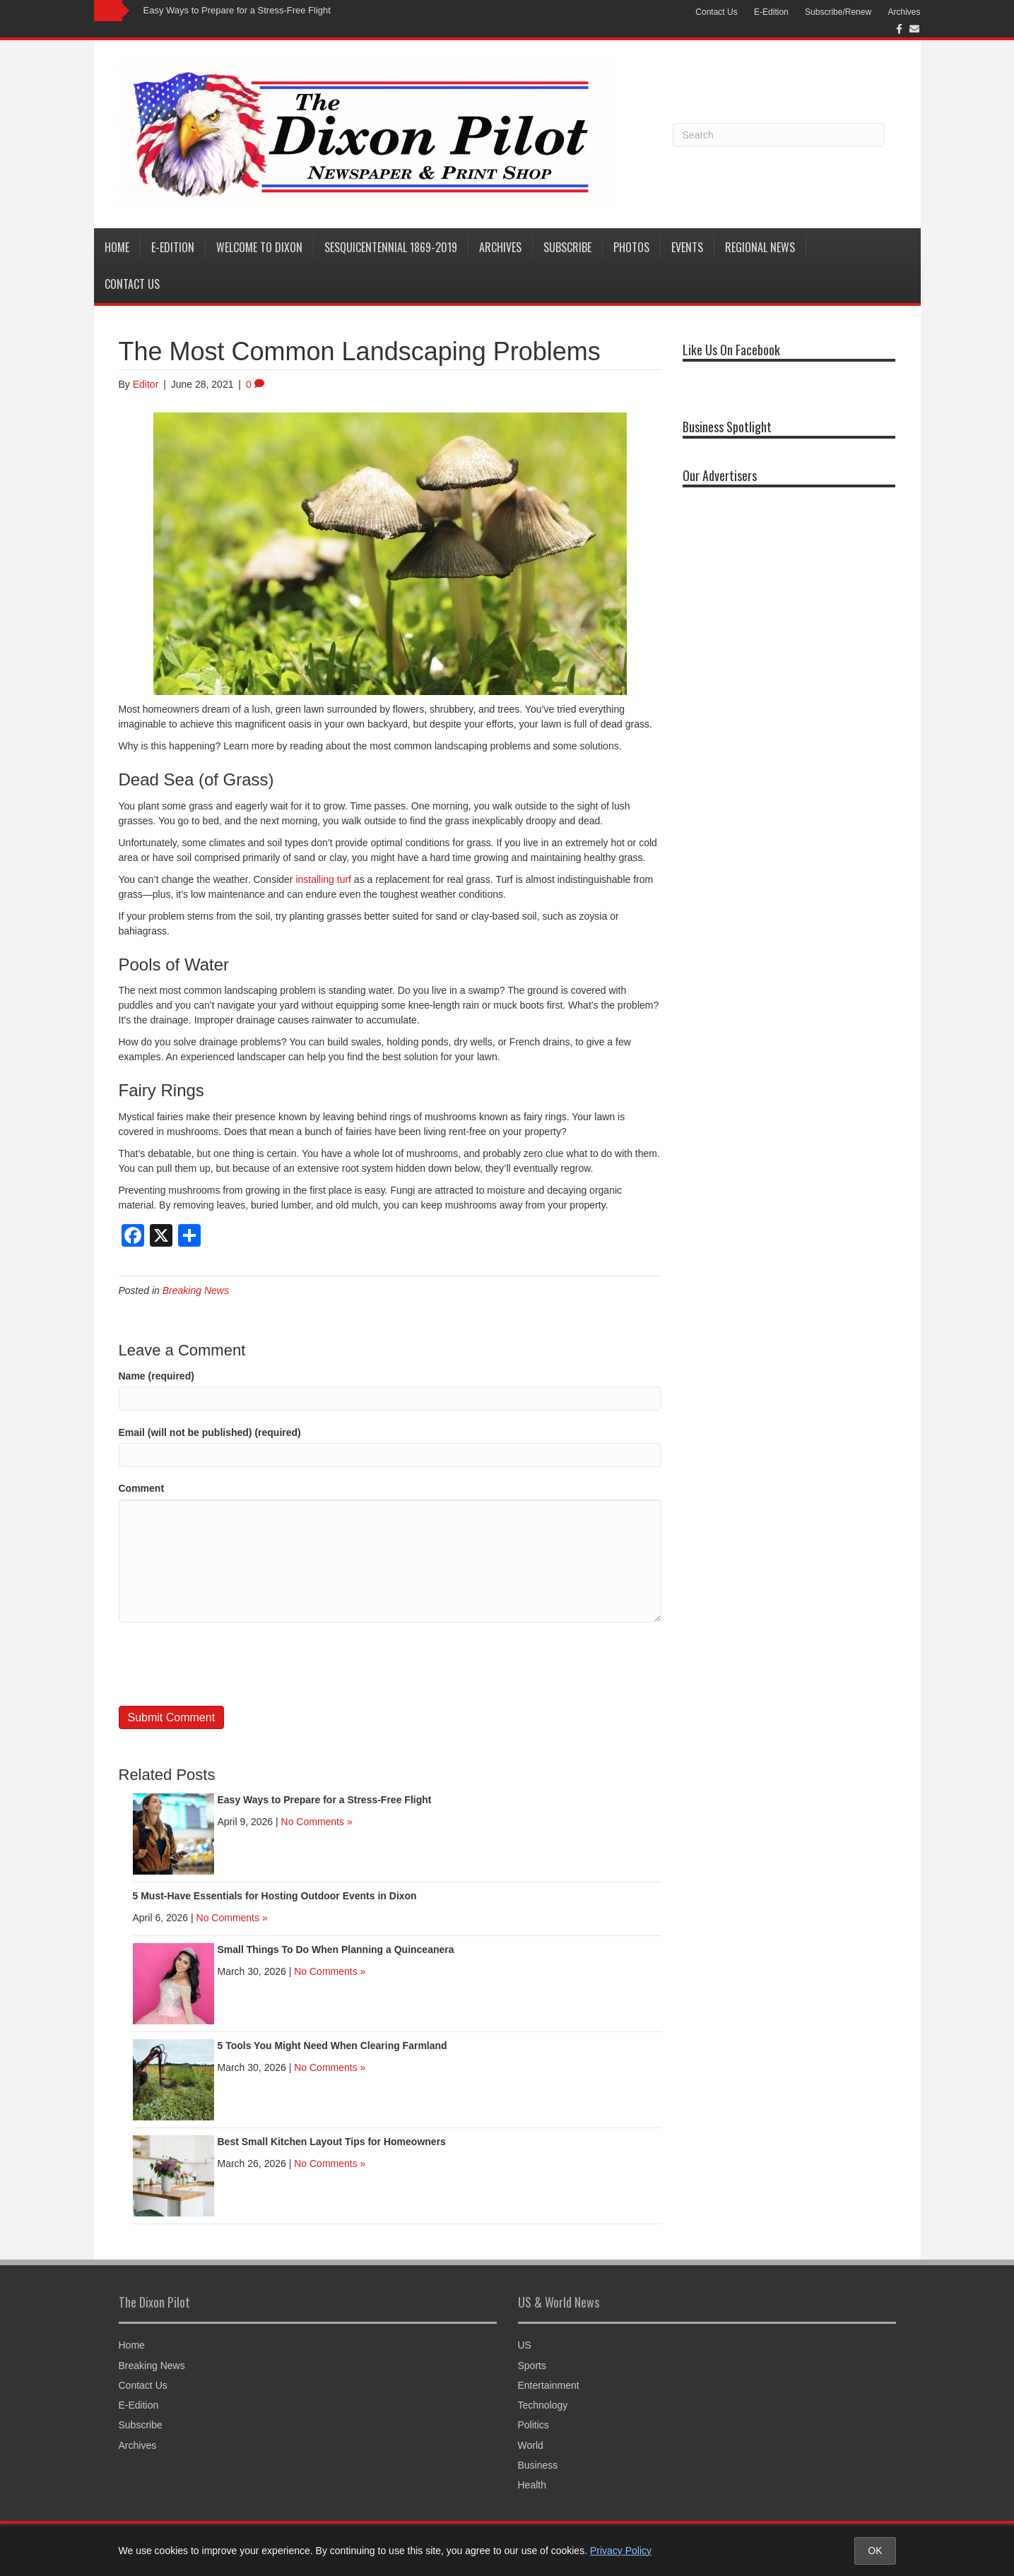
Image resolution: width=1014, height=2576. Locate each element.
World (530, 2445)
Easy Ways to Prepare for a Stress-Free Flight (237, 10)
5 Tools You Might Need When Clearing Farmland (332, 2045)
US (524, 2345)
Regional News (760, 247)
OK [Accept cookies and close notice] (875, 2550)
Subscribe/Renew (838, 12)
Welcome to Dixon (259, 247)
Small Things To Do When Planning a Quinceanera (336, 1949)
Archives (904, 12)
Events (687, 247)
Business (538, 2465)
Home (117, 247)
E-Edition (771, 12)
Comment (142, 1488)
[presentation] (226, 1664)
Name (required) (156, 1376)
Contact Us (716, 12)
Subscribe (567, 247)
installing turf (323, 879)
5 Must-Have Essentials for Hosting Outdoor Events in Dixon (275, 1895)
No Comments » (317, 1821)
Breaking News (196, 1290)
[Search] (779, 135)
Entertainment (548, 2385)
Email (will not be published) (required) (210, 1432)
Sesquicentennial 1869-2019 (390, 247)
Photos (631, 247)
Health (532, 2485)
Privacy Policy (621, 2550)
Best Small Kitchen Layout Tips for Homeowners (332, 2141)
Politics (533, 2424)
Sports (532, 2365)
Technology (543, 2405)
